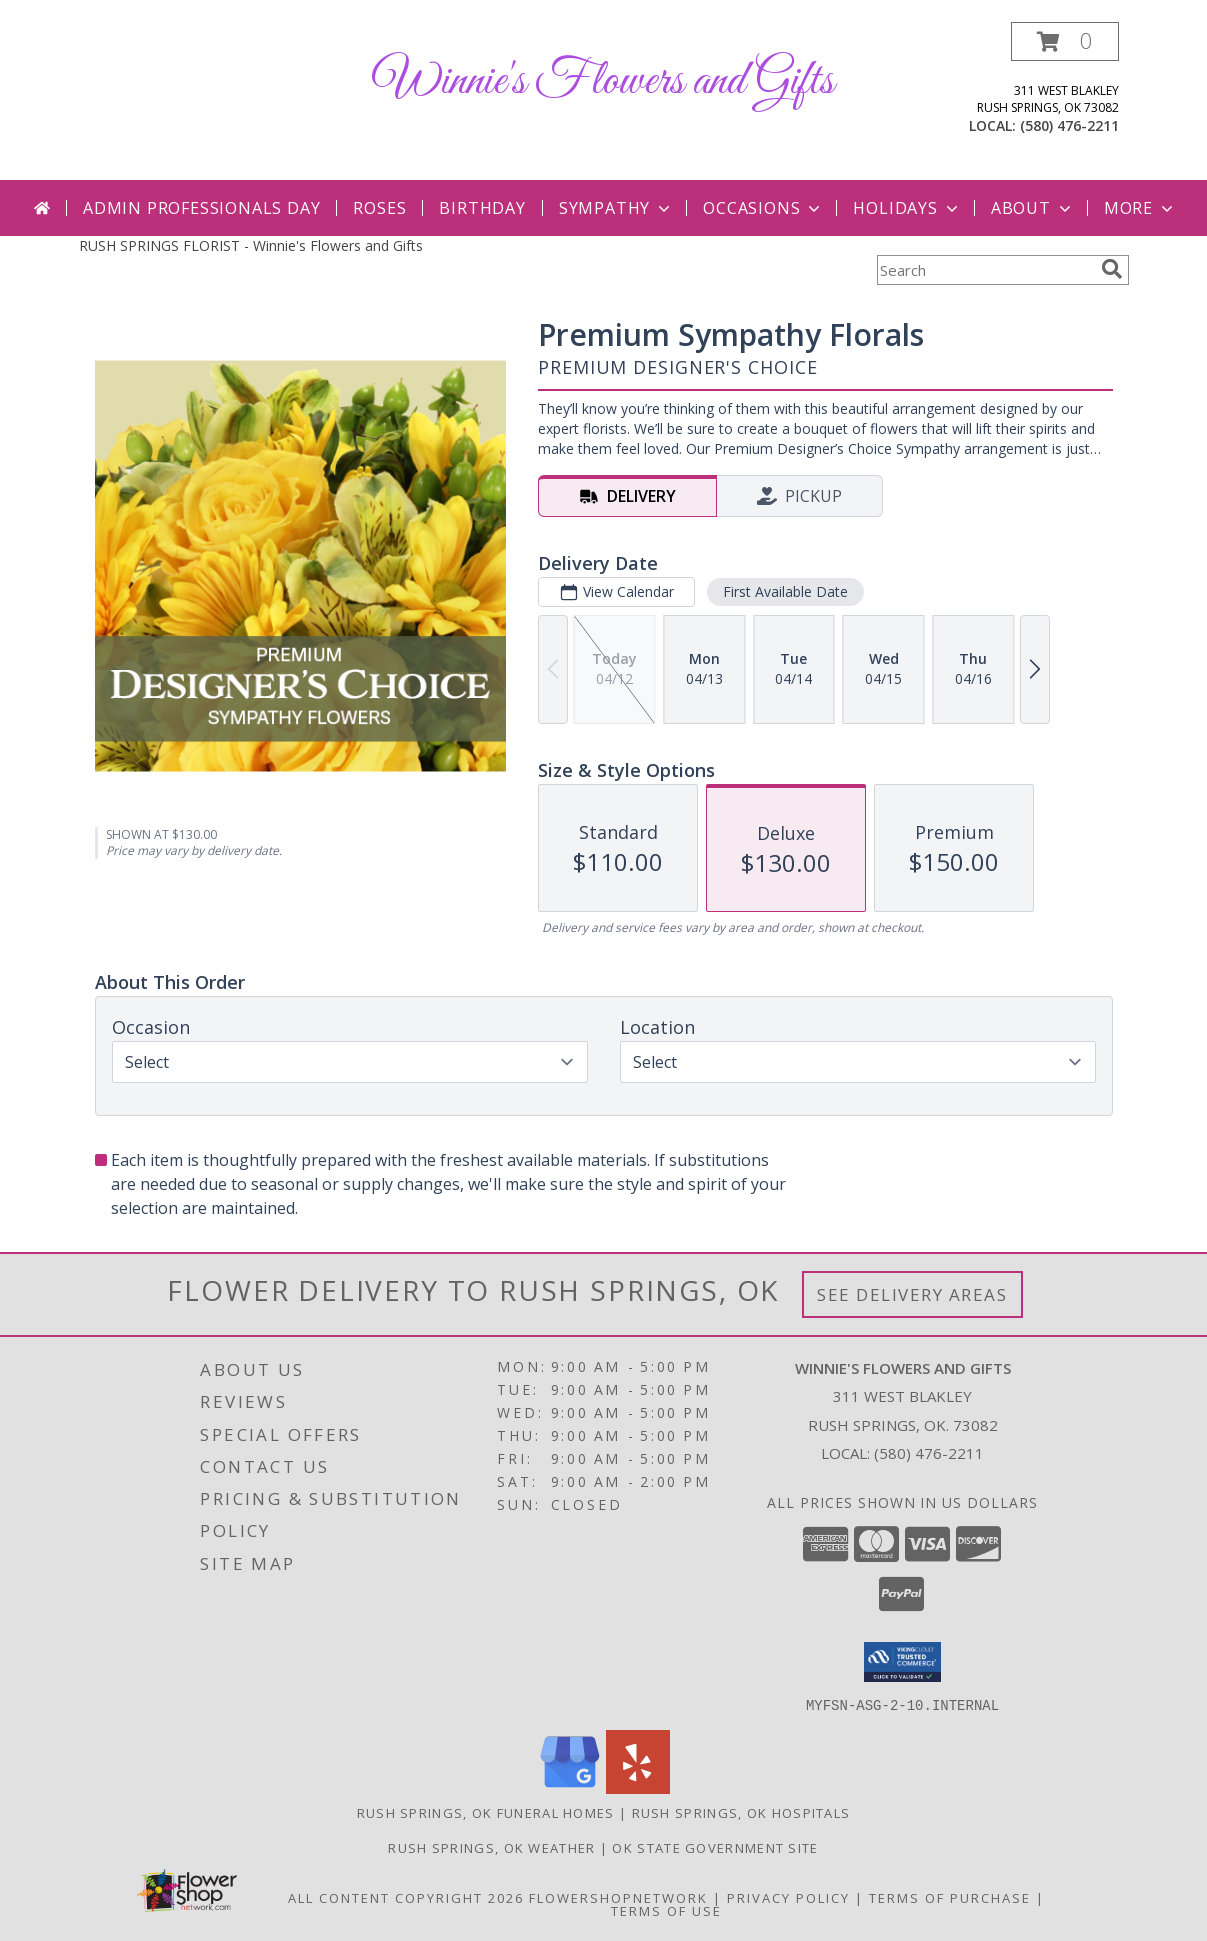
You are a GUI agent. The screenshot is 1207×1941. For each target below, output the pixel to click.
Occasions (763, 208)
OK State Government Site (715, 1847)
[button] (1065, 41)
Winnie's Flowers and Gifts (603, 81)
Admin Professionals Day (201, 208)
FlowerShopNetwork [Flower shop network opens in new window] (618, 1897)
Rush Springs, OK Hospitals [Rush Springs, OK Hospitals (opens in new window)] (741, 1812)
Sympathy (616, 208)
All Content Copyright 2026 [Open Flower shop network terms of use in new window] (406, 1897)
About (1033, 208)
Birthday (482, 208)
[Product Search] (985, 270)
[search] (1112, 269)
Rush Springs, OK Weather (491, 1847)
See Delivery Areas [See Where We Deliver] (912, 1294)
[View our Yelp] (638, 1787)
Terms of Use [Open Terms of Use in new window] (666, 1910)
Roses (379, 208)
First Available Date (784, 591)
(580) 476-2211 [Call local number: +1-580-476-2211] (1069, 125)
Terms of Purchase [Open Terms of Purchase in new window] (950, 1897)
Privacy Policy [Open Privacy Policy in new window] (788, 1897)
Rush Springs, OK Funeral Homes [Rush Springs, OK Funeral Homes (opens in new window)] (486, 1812)
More (1140, 208)
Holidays (907, 208)
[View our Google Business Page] (570, 1787)
